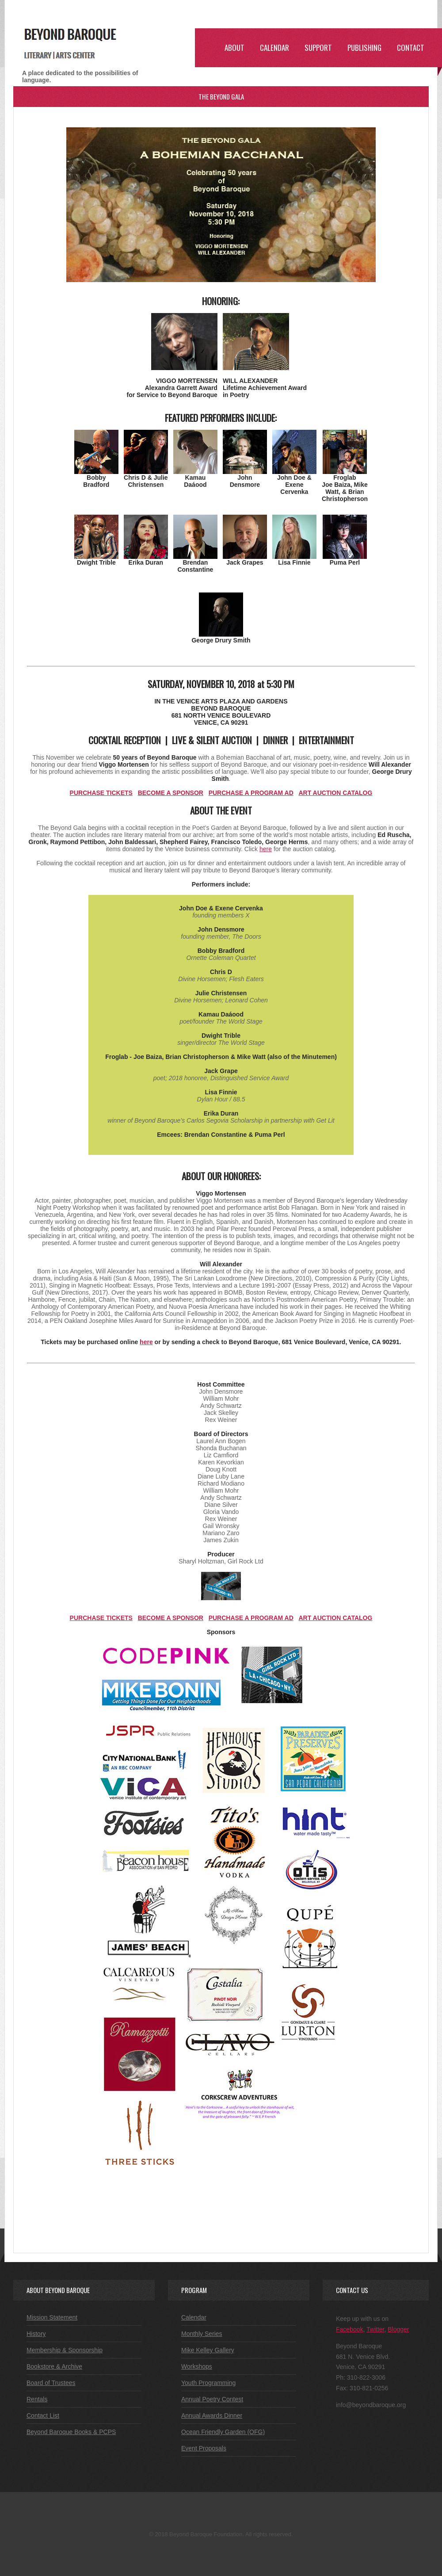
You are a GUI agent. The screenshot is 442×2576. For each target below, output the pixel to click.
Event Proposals (203, 2448)
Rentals (37, 2399)
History (36, 2333)
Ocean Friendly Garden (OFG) (223, 2431)
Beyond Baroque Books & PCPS (71, 2431)
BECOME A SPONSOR (170, 792)
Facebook (349, 2329)
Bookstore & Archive (54, 2366)
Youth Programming (208, 2382)
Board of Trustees (51, 2382)
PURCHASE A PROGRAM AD (251, 792)
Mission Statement (52, 2317)
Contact (410, 47)
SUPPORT (318, 47)
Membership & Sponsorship (65, 2350)
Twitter (375, 2329)
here (265, 848)
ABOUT (234, 47)
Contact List (43, 2415)
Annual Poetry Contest (212, 2399)
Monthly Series (201, 2333)
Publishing (364, 47)
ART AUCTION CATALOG (335, 792)
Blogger (398, 2329)
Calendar (193, 2317)
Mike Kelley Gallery (207, 2350)
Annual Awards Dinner (211, 2415)
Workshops (196, 2366)
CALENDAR (274, 47)
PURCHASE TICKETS (101, 792)
